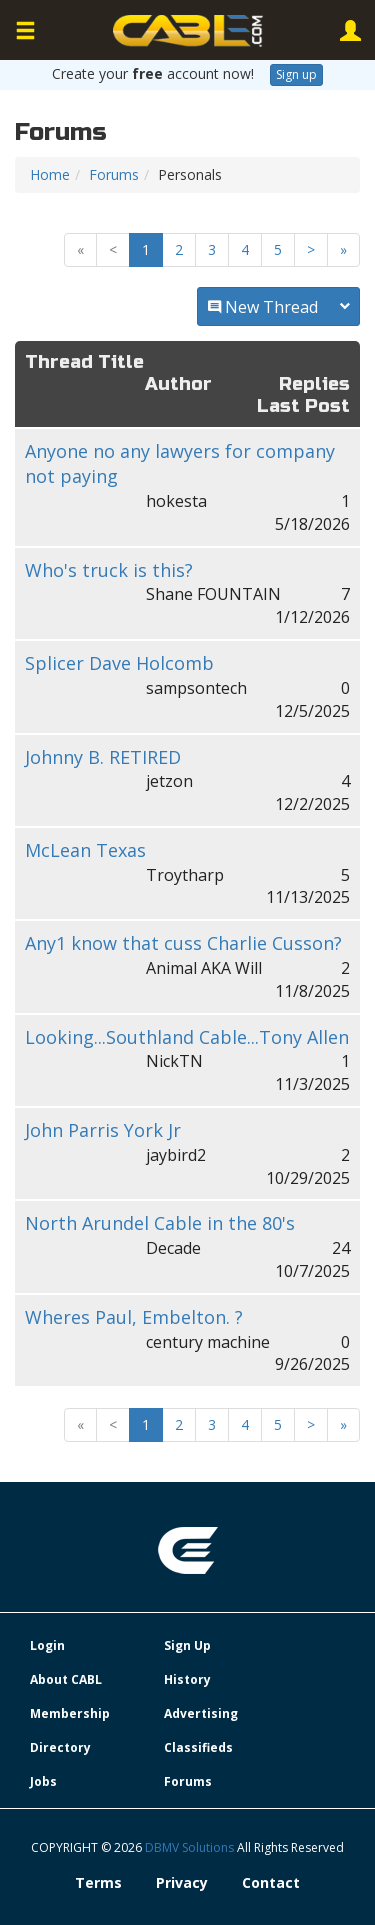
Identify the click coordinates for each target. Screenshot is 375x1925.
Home (50, 174)
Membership (70, 1713)
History (187, 1679)
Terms (98, 1882)
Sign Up (187, 1645)
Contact (271, 1882)
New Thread (278, 307)
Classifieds (198, 1747)
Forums (114, 174)
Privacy (182, 1882)
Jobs (43, 1781)
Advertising (201, 1713)
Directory (60, 1747)
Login (47, 1645)
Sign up (296, 74)
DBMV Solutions (191, 1847)
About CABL (66, 1679)
